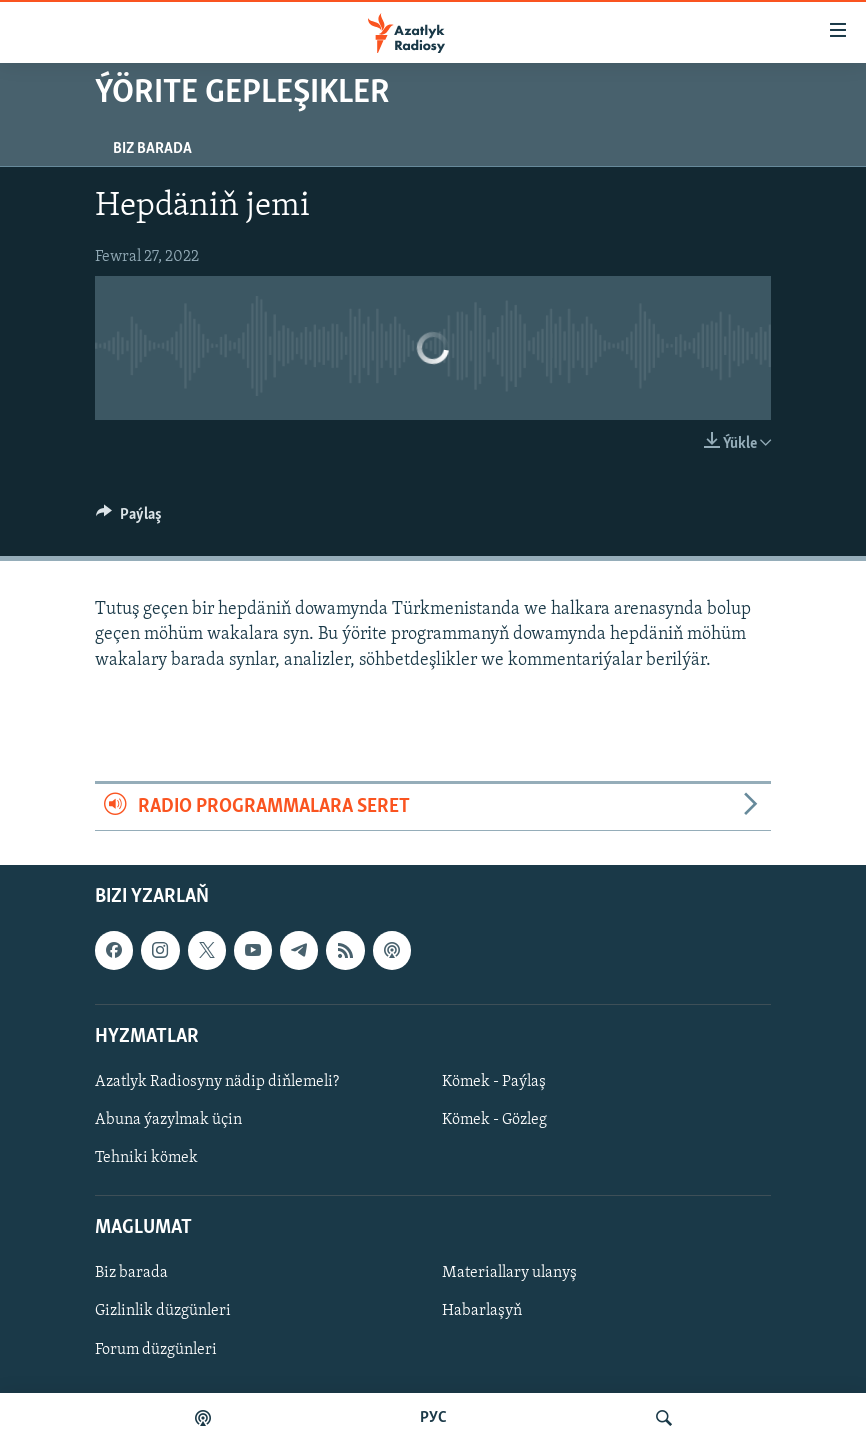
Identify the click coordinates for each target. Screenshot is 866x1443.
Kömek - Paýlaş (494, 1082)
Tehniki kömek (146, 1158)
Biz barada (152, 149)
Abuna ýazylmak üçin (168, 1120)
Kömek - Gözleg (494, 1120)
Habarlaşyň (482, 1312)
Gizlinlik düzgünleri (163, 1312)
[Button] (129, 519)
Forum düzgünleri (156, 1350)
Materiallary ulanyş (509, 1274)
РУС (433, 1418)
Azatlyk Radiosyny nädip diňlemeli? (217, 1082)
